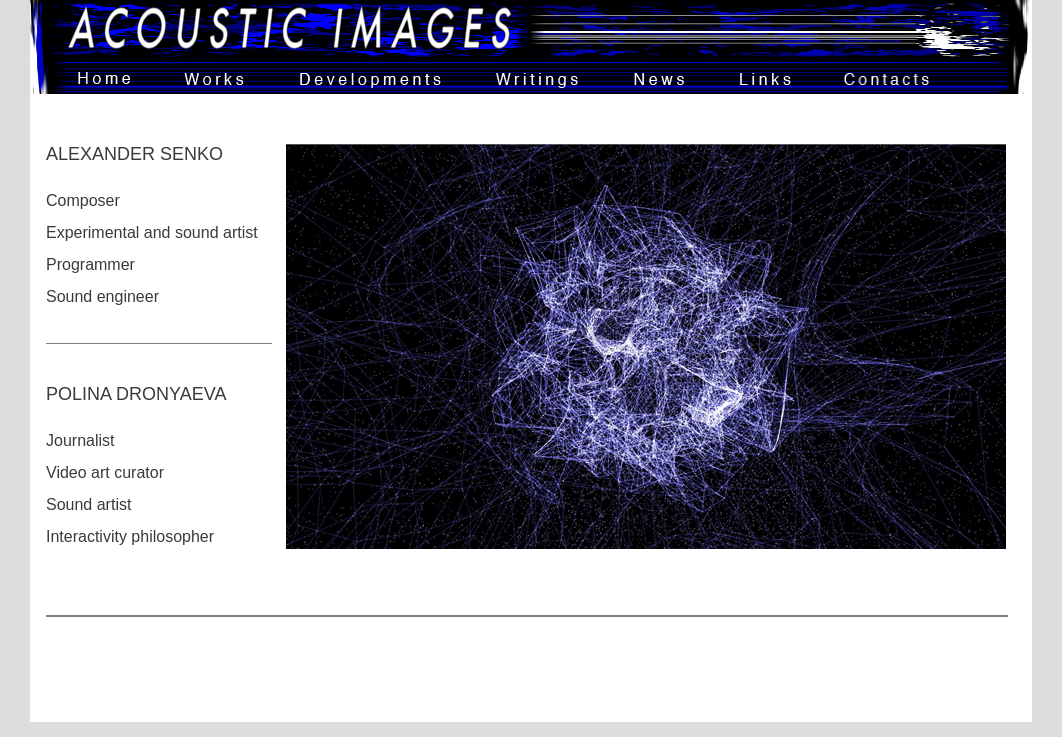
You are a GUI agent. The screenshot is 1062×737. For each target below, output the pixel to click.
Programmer (90, 264)
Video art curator (105, 472)
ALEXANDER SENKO (134, 154)
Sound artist (88, 504)
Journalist (80, 440)
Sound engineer (102, 296)
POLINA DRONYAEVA (136, 394)
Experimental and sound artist (152, 232)
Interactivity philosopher (130, 536)
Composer (83, 200)
